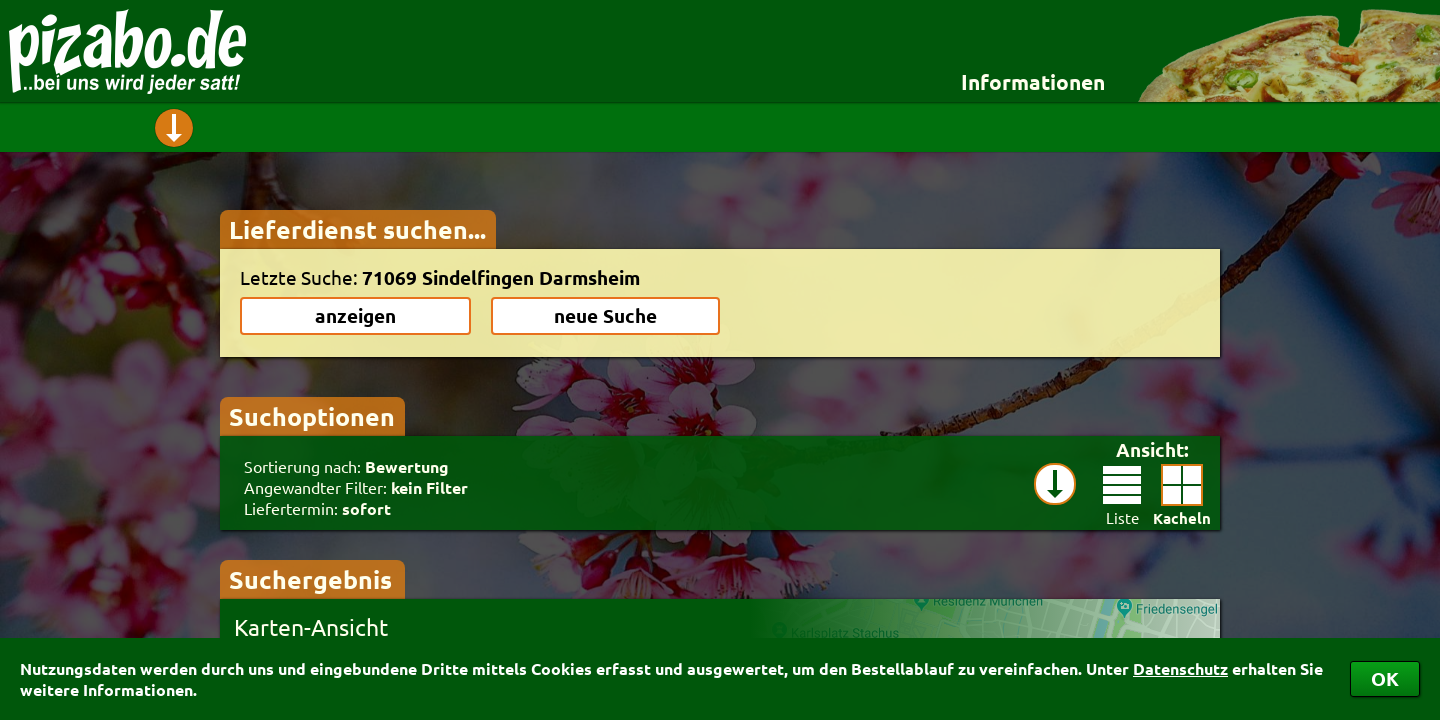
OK (1385, 678)
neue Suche (605, 315)
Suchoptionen (312, 416)
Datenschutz (1180, 668)
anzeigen (355, 315)
